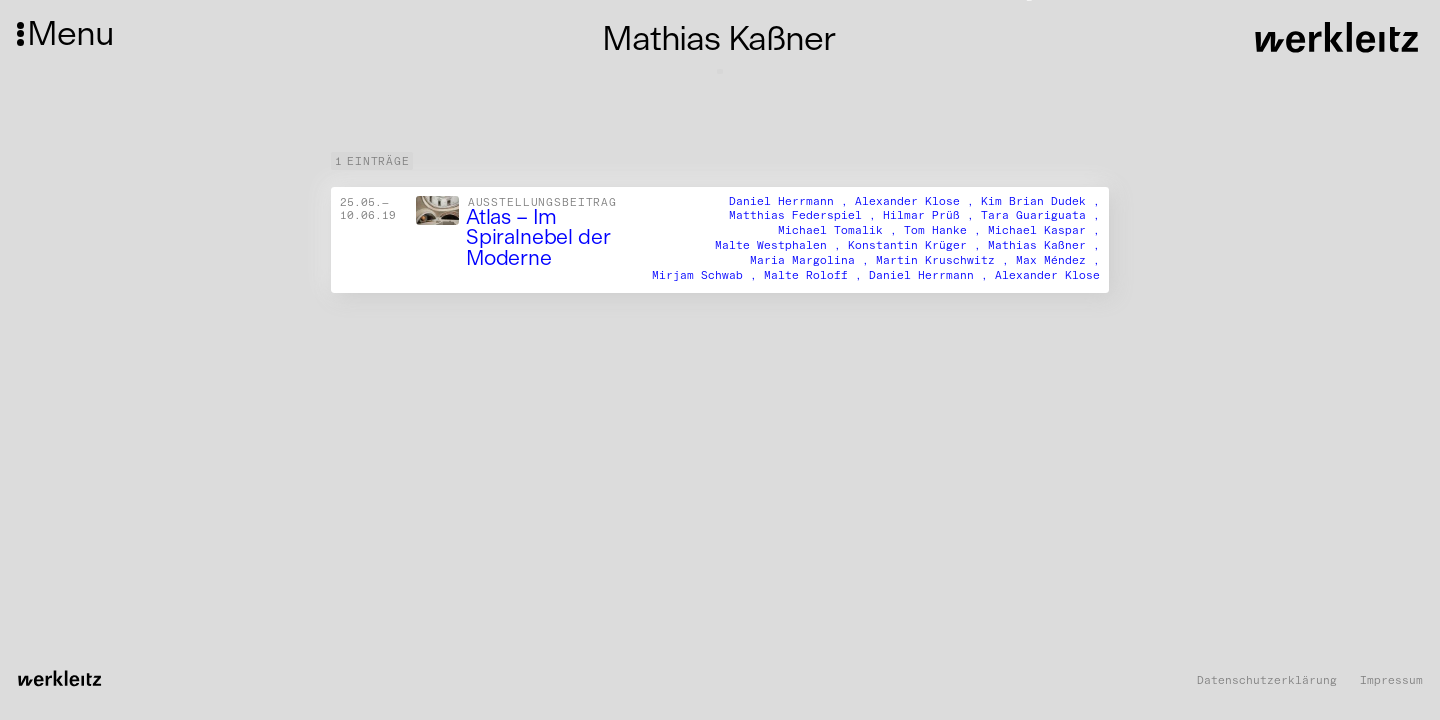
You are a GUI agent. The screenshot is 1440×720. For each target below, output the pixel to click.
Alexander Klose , (918, 200)
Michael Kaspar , (1044, 230)
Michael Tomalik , (841, 230)
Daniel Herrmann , (792, 200)
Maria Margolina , (813, 260)
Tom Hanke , (946, 230)
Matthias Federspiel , (806, 215)
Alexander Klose (1047, 275)
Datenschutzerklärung (1267, 680)
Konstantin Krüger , (918, 245)
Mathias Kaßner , (1044, 245)
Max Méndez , (1058, 260)
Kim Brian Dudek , (1040, 200)
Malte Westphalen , (781, 245)
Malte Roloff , (816, 275)
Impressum (1391, 680)
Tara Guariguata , (1040, 215)
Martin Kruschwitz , (946, 260)
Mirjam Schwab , (708, 275)
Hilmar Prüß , (932, 215)
